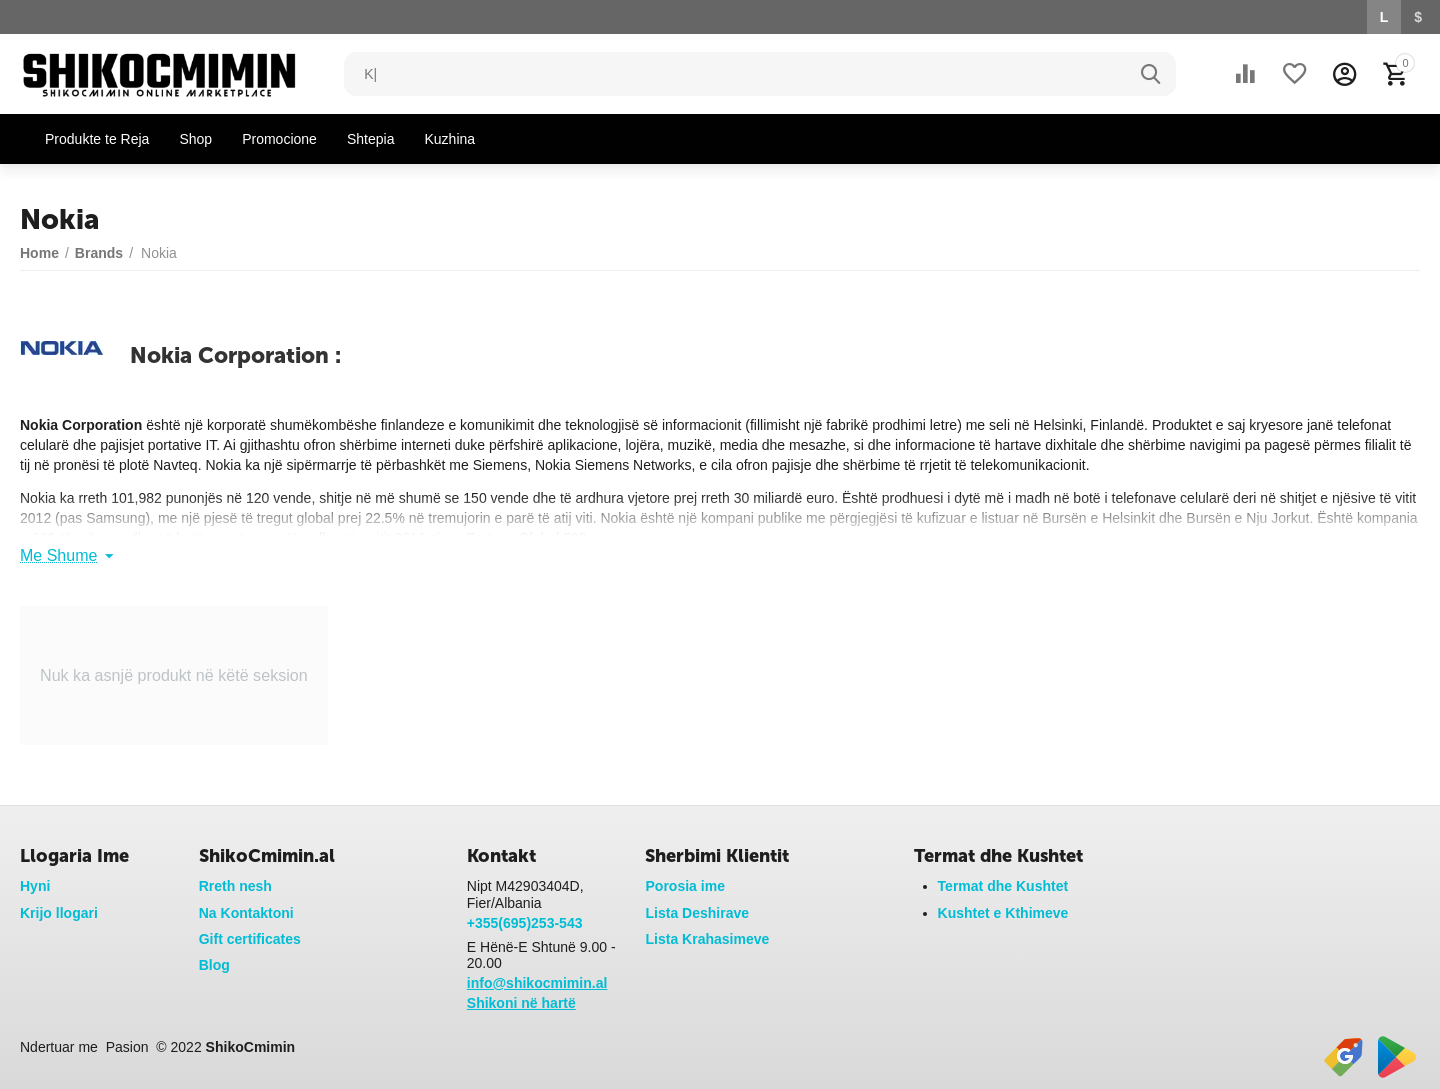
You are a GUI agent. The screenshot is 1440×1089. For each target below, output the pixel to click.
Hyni (35, 886)
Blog (214, 965)
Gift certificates (250, 939)
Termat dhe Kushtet (1003, 886)
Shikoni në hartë (521, 1003)
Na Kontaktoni (246, 913)
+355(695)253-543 (525, 923)
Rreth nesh (235, 886)
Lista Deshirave (697, 913)
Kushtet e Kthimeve (1003, 913)
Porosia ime (684, 886)
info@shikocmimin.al (537, 983)
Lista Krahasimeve (707, 939)
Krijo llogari (59, 913)
